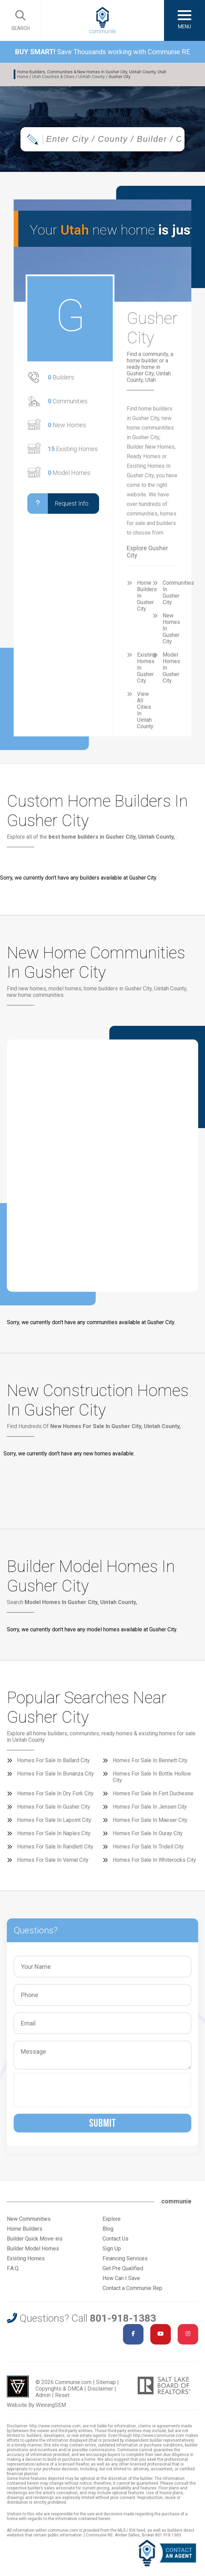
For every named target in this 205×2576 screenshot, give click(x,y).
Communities (67, 401)
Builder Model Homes (33, 2248)
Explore (111, 2219)
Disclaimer (100, 2388)
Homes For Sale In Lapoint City (54, 1820)
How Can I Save (121, 2278)
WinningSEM (51, 2405)
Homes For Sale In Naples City (54, 1833)
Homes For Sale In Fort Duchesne (153, 1793)
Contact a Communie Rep (132, 2288)
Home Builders (24, 2229)
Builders (61, 377)
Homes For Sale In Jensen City (150, 1806)
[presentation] (69, 2090)
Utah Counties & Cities (53, 76)
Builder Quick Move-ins (35, 2238)
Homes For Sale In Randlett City (55, 1846)
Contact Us (115, 2238)
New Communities (29, 2219)
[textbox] (118, 139)
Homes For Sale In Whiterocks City (154, 1860)
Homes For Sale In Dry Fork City (55, 1793)
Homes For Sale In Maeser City (150, 1820)
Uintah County (91, 76)
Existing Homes (73, 448)
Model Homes (69, 472)
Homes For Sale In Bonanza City (55, 1773)
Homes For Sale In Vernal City (52, 1860)
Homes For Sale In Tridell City (148, 1846)
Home (22, 76)
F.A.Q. (13, 2268)
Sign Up (111, 2248)
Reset (62, 2395)
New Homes (67, 425)
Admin (43, 2395)
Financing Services (125, 2258)
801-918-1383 (123, 2318)
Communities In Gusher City (178, 592)
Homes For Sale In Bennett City (150, 1760)
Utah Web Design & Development (18, 2386)
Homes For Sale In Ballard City (53, 1760)
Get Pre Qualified (122, 2268)
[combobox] (102, 139)
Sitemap (106, 2382)
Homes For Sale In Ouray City (148, 1833)
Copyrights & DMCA (59, 2388)
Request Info (57, 503)
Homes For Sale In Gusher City (53, 1806)
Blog (107, 2229)
